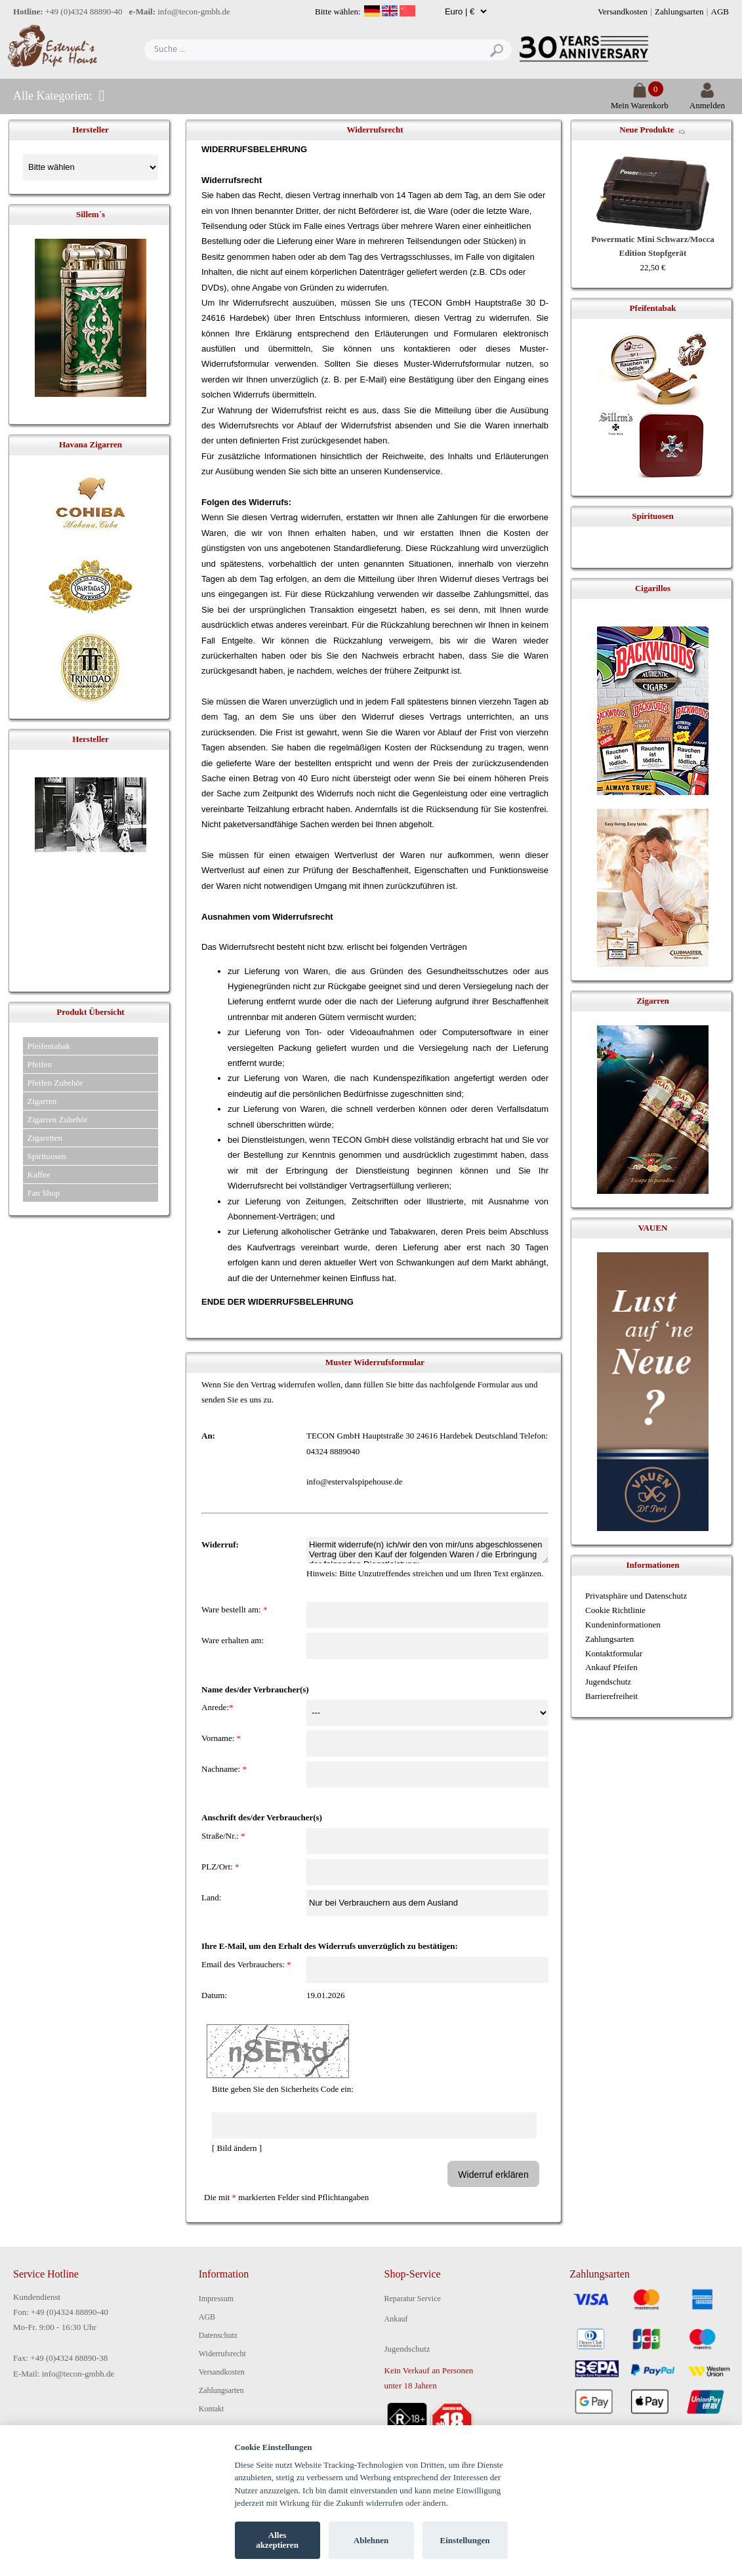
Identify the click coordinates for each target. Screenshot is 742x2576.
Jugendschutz (608, 1682)
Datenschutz (218, 2335)
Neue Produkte (646, 129)
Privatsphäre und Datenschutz (636, 1596)
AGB (720, 11)
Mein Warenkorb (640, 100)
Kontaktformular (613, 1653)
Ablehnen (371, 2540)
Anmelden (707, 100)
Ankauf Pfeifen (611, 1667)
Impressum (216, 2298)
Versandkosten (623, 11)
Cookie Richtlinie (615, 1610)
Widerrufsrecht (222, 2353)
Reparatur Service (412, 2298)
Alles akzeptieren (277, 2540)
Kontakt (211, 2408)
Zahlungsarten (679, 11)
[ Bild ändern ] (237, 2148)
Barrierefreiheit (611, 1696)
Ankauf (396, 2318)
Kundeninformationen (623, 1624)
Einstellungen (465, 2540)
